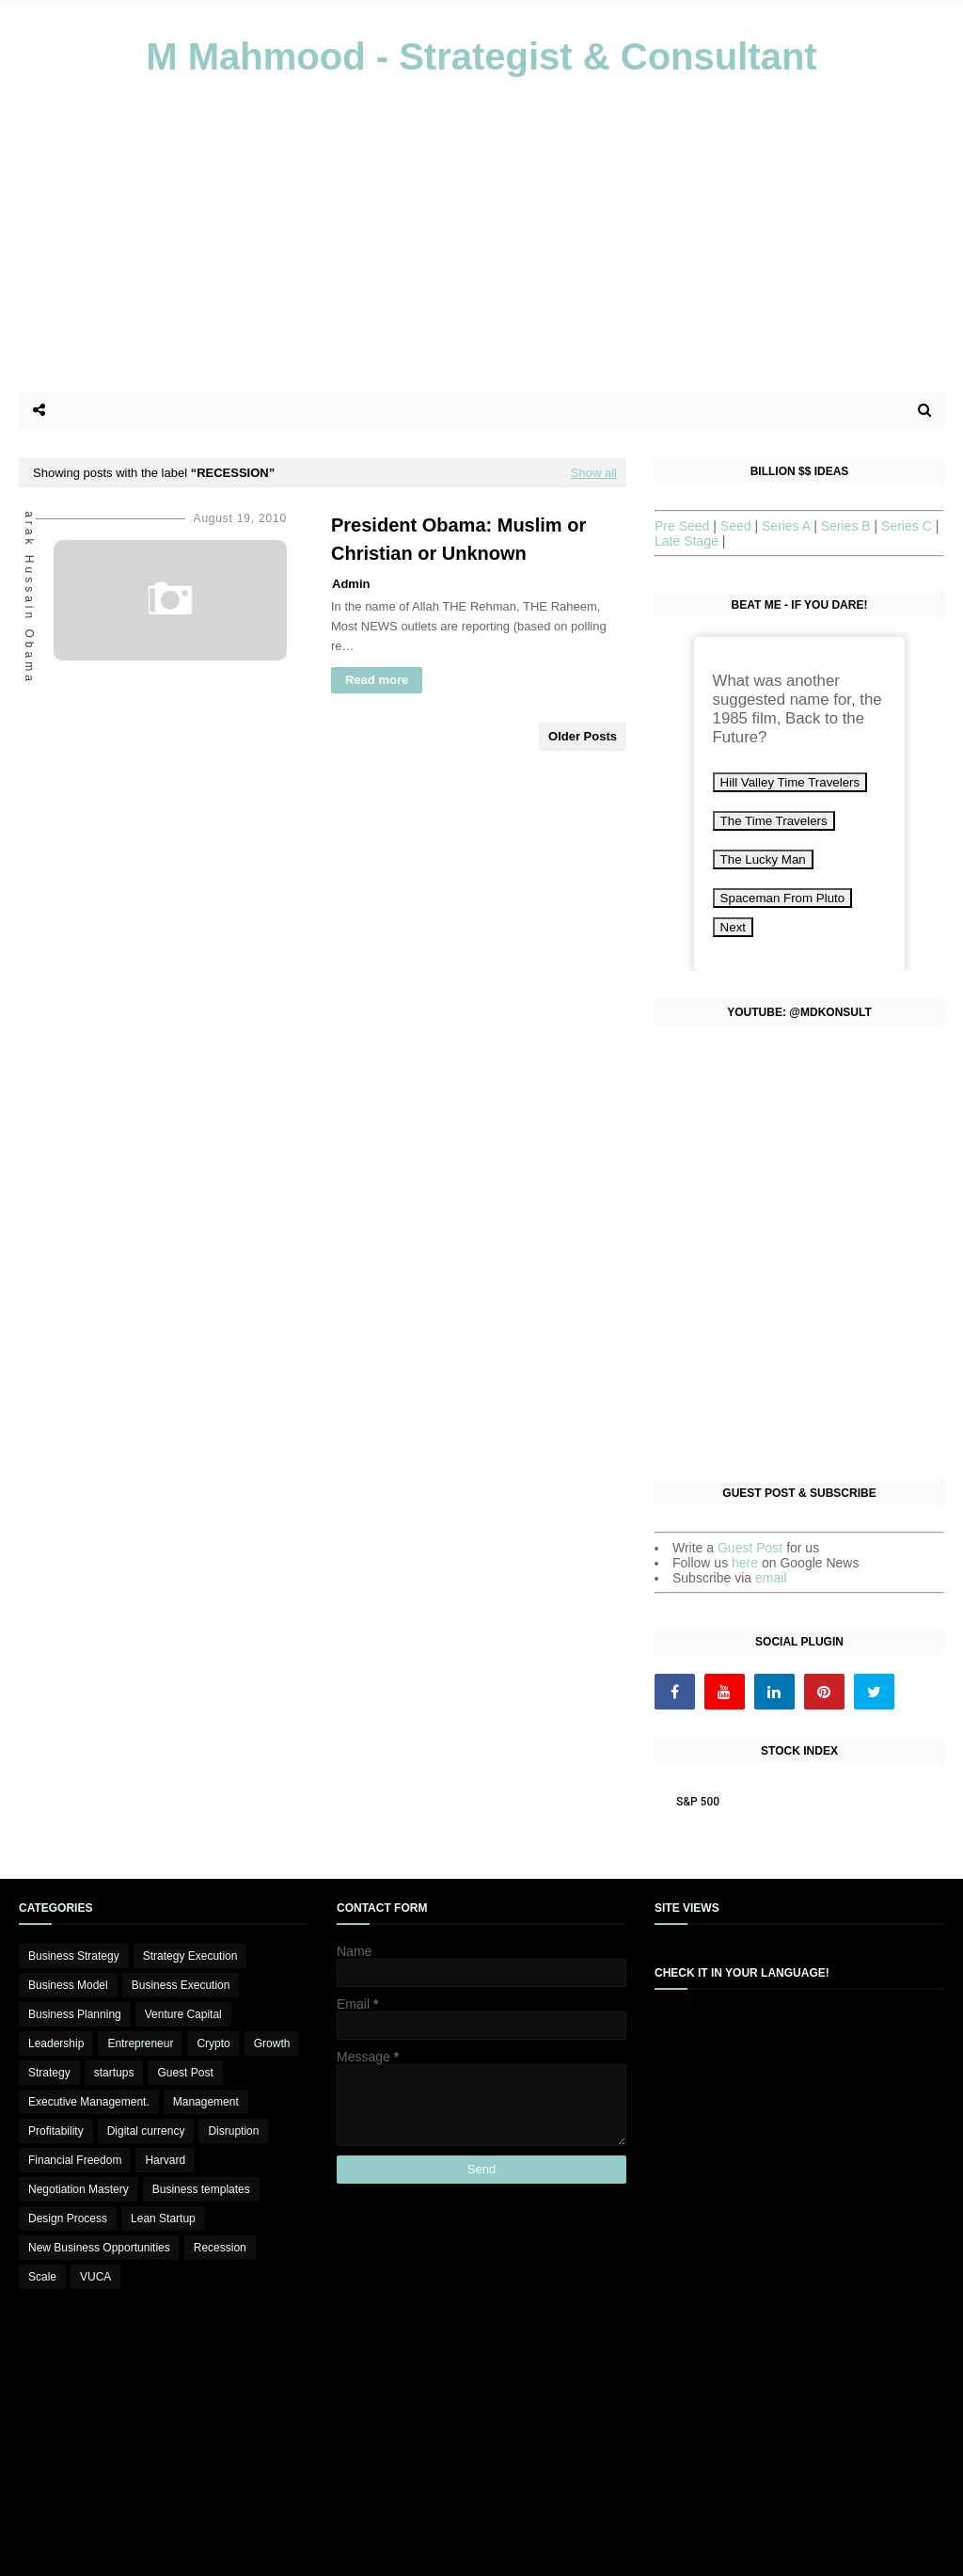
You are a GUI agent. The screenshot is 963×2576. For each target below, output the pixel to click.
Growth (272, 2043)
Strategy (49, 2072)
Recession (220, 2247)
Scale (42, 2276)
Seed (737, 525)
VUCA (95, 2276)
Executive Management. (89, 2101)
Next (733, 927)
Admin (351, 584)
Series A (787, 525)
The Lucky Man (763, 859)
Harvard (165, 2160)
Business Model (68, 1985)
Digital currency (146, 2131)
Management (206, 2101)
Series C (908, 525)
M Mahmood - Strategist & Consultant (481, 56)
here (747, 1562)
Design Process (67, 2218)
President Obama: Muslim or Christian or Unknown (458, 539)
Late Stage (688, 541)
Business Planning (74, 2014)
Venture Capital (183, 2014)
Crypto (213, 2043)
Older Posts (582, 736)
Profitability (56, 2131)
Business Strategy (73, 1956)
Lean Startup (163, 2218)
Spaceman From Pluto (782, 898)
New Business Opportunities (99, 2247)
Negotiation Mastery (78, 2189)
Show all (594, 473)
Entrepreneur (140, 2043)
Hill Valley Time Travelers (790, 782)
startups (114, 2072)
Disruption (233, 2131)
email (770, 1577)
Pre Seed (684, 525)
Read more (376, 680)
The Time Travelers (774, 821)
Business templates (201, 2189)
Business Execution (181, 1985)
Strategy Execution (190, 1956)
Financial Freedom (74, 2160)
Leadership (56, 2043)
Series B (848, 525)
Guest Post (752, 1547)
